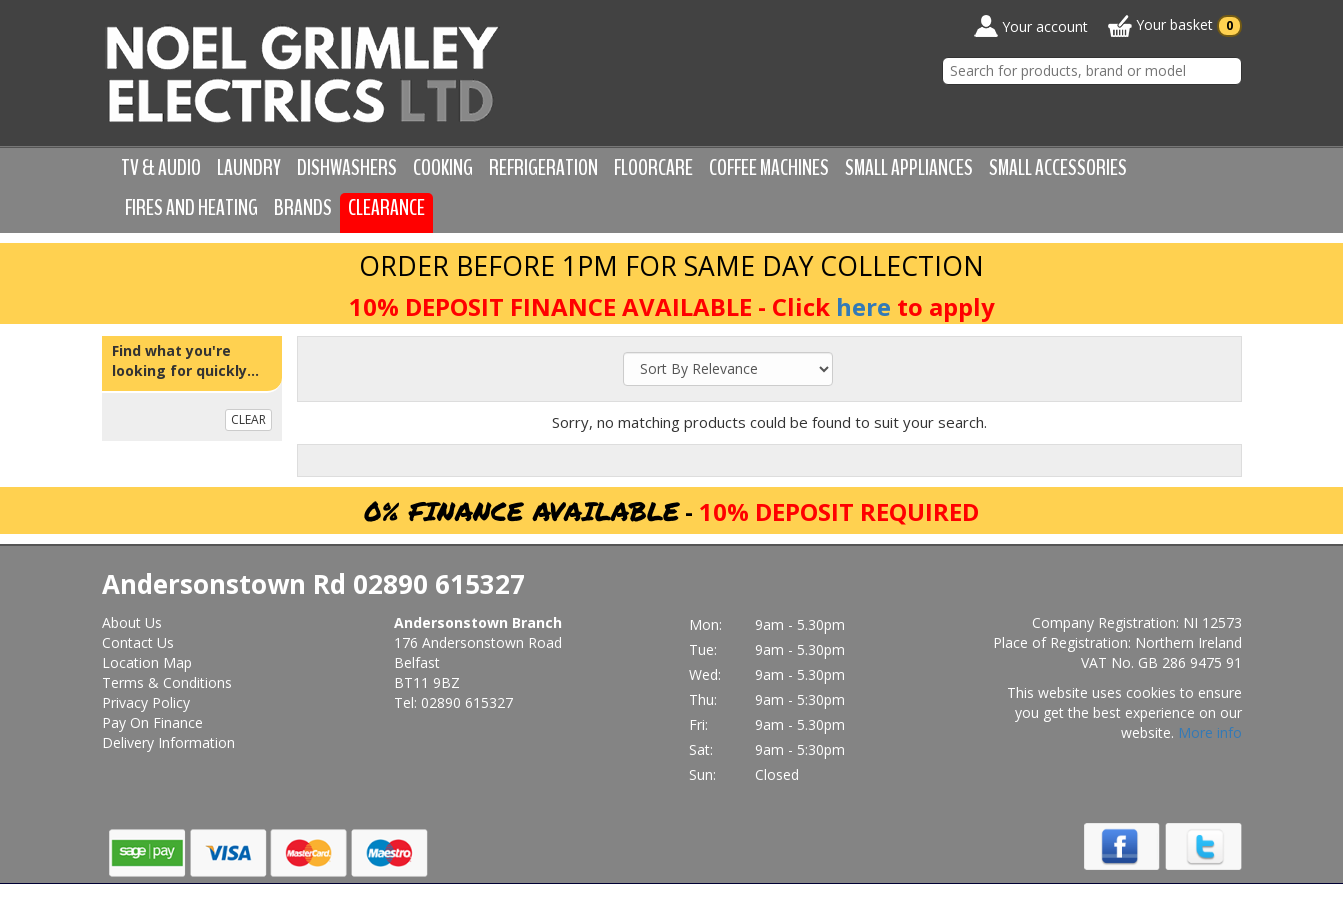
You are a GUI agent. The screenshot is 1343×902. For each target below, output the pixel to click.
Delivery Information (168, 742)
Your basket (1175, 26)
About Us (132, 622)
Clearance (386, 208)
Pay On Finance (152, 722)
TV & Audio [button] (161, 168)
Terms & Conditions (167, 682)
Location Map (147, 662)
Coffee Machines (769, 168)
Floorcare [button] (653, 168)
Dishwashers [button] (347, 168)
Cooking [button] (443, 168)
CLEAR (248, 419)
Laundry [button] (249, 168)
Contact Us (138, 642)
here (863, 306)
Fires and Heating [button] (191, 208)
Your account (1031, 26)
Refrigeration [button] (543, 168)
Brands (303, 208)
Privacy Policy (146, 702)
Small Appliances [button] (909, 168)
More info (1210, 732)
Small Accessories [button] (1058, 168)
